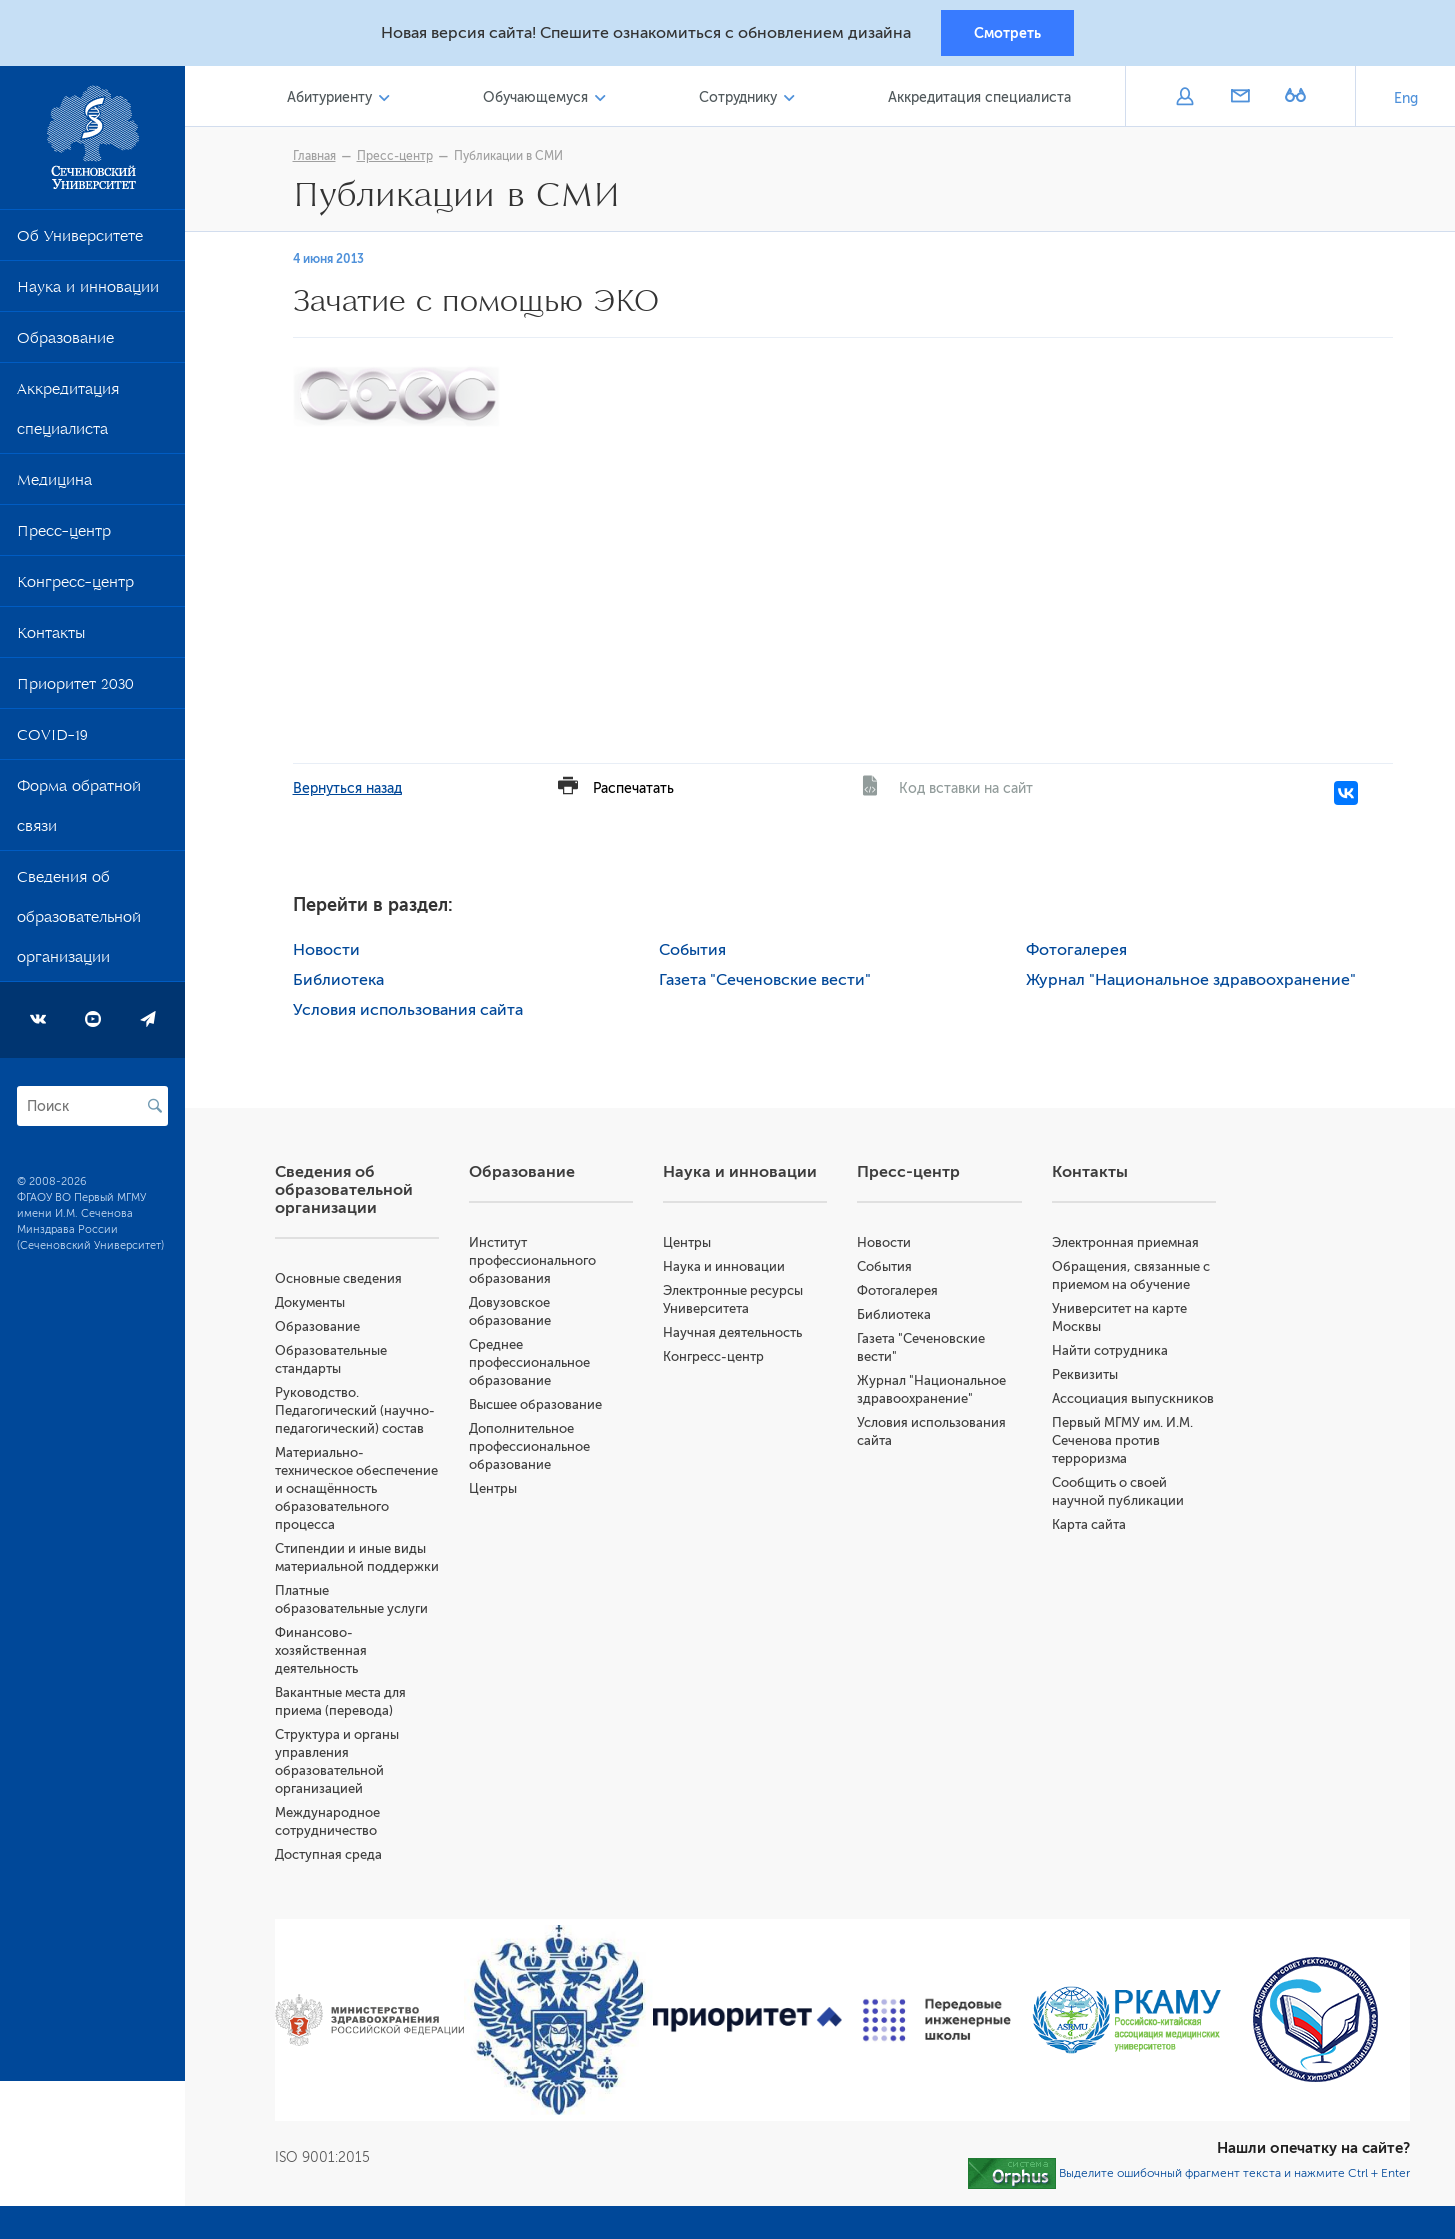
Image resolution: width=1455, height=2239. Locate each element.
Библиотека (338, 981)
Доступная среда (328, 1855)
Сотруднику (738, 98)
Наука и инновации (88, 292)
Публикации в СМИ (508, 157)
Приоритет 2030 (75, 689)
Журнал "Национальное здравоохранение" (1191, 981)
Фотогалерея (1076, 951)
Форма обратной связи (79, 811)
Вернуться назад (347, 789)
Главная (314, 157)
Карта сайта (1089, 1525)
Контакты (51, 638)
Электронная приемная (1125, 1243)
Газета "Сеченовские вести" (765, 981)
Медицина (54, 485)
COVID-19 (52, 740)
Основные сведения (338, 1279)
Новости (326, 951)
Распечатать (633, 789)
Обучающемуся (535, 98)
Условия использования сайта (408, 1011)
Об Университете (80, 241)
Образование (65, 343)
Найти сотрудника (1110, 1351)
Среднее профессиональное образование (529, 1363)
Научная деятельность (732, 1333)
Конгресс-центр (75, 587)
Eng (1406, 99)
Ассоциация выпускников (1133, 1399)
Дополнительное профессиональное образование (529, 1447)
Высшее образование (535, 1405)
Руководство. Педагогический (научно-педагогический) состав (355, 1411)
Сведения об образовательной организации (79, 922)
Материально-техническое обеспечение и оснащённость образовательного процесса (356, 1489)
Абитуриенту (329, 98)
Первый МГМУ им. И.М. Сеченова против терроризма (1122, 1441)
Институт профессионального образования (532, 1261)
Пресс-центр (64, 536)
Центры (493, 1489)
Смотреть (1007, 33)
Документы (310, 1303)
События (692, 951)
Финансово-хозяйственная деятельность (321, 1651)
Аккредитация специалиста (68, 414)
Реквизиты (1085, 1375)
